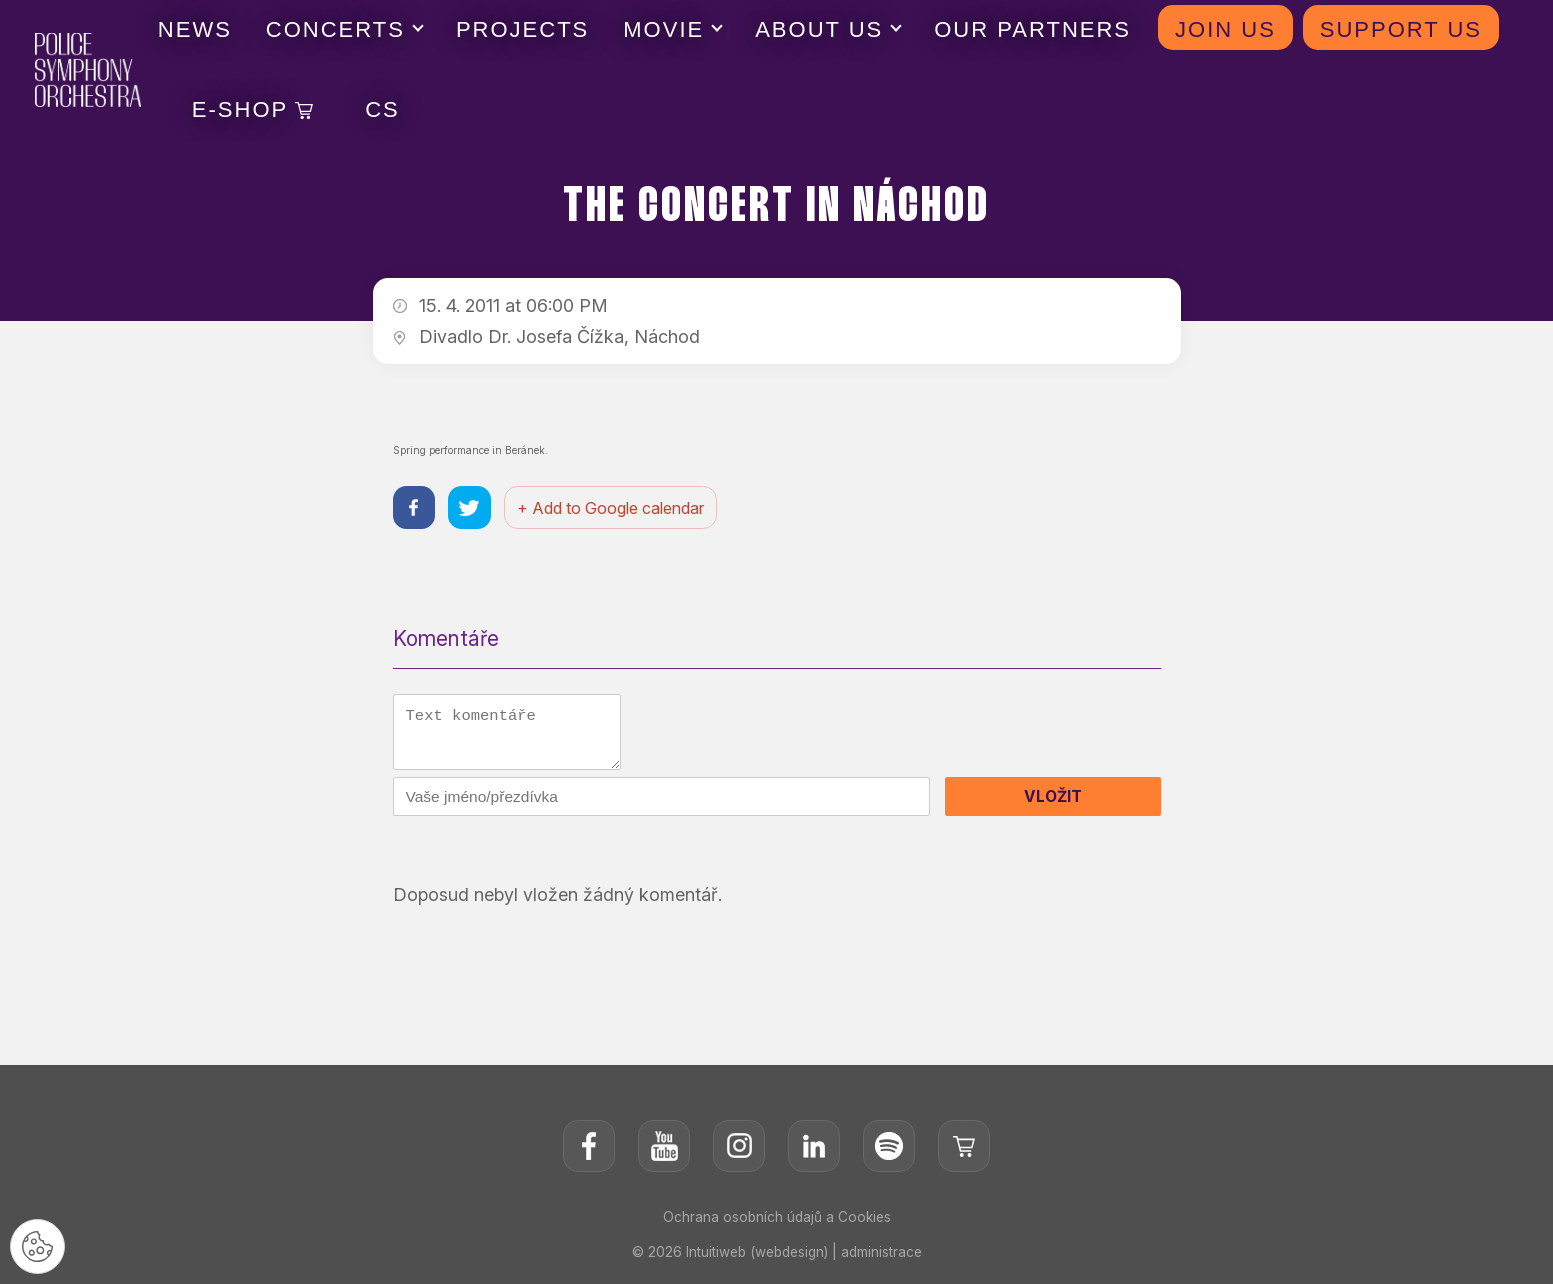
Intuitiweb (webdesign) (755, 1258)
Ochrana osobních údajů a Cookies (777, 1223)
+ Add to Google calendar (616, 509)
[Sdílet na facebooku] (415, 509)
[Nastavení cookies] (40, 1244)
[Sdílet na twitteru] (473, 509)
